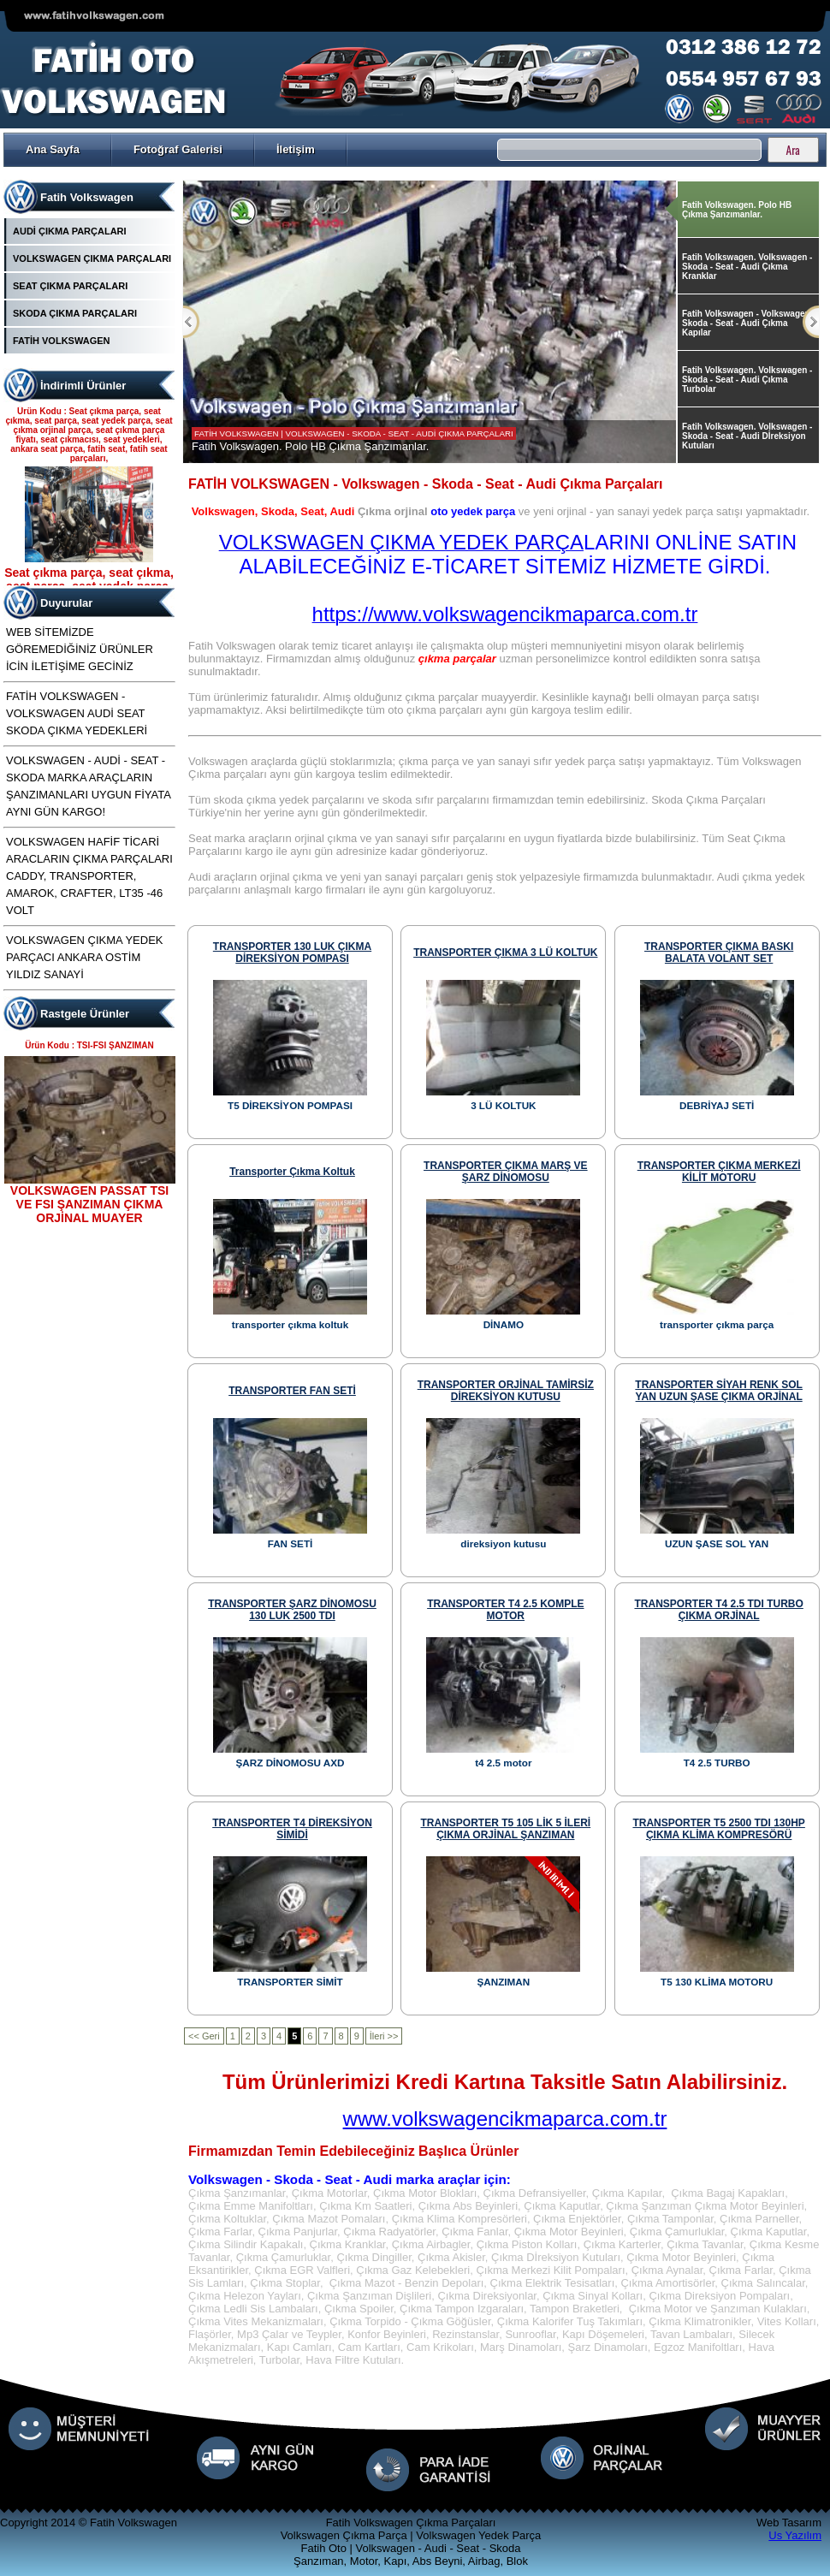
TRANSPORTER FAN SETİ (292, 1391)
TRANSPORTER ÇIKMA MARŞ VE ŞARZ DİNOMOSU (506, 1172)
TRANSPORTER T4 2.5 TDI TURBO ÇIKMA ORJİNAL (718, 1610)
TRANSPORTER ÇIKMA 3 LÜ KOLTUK (505, 953)
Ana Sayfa (53, 149)
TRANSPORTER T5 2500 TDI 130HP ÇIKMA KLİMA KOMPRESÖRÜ (718, 1829)
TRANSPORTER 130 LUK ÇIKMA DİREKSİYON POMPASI (292, 953)
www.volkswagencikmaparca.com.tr (505, 2118)
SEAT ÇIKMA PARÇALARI (70, 286)
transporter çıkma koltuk (292, 1172)
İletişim (295, 149)
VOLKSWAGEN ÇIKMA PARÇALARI (92, 258)
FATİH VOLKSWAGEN (61, 340)
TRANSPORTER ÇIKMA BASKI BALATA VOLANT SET (718, 953)
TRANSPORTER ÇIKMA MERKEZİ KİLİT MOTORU (719, 1172)
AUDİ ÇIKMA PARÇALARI (70, 231)
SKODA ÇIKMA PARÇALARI (75, 313)
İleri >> (384, 2036)
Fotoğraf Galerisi (177, 149)
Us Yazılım (794, 2535)
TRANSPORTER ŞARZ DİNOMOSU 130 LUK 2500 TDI (292, 1610)
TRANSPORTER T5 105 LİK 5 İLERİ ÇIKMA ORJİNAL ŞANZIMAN (505, 1829)
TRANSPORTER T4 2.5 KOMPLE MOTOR (505, 1610)
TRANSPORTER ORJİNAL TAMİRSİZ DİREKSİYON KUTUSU (506, 1391)
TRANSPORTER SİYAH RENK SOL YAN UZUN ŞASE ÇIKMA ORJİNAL (719, 1391)
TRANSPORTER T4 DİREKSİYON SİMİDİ (292, 1829)
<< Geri (204, 2036)
